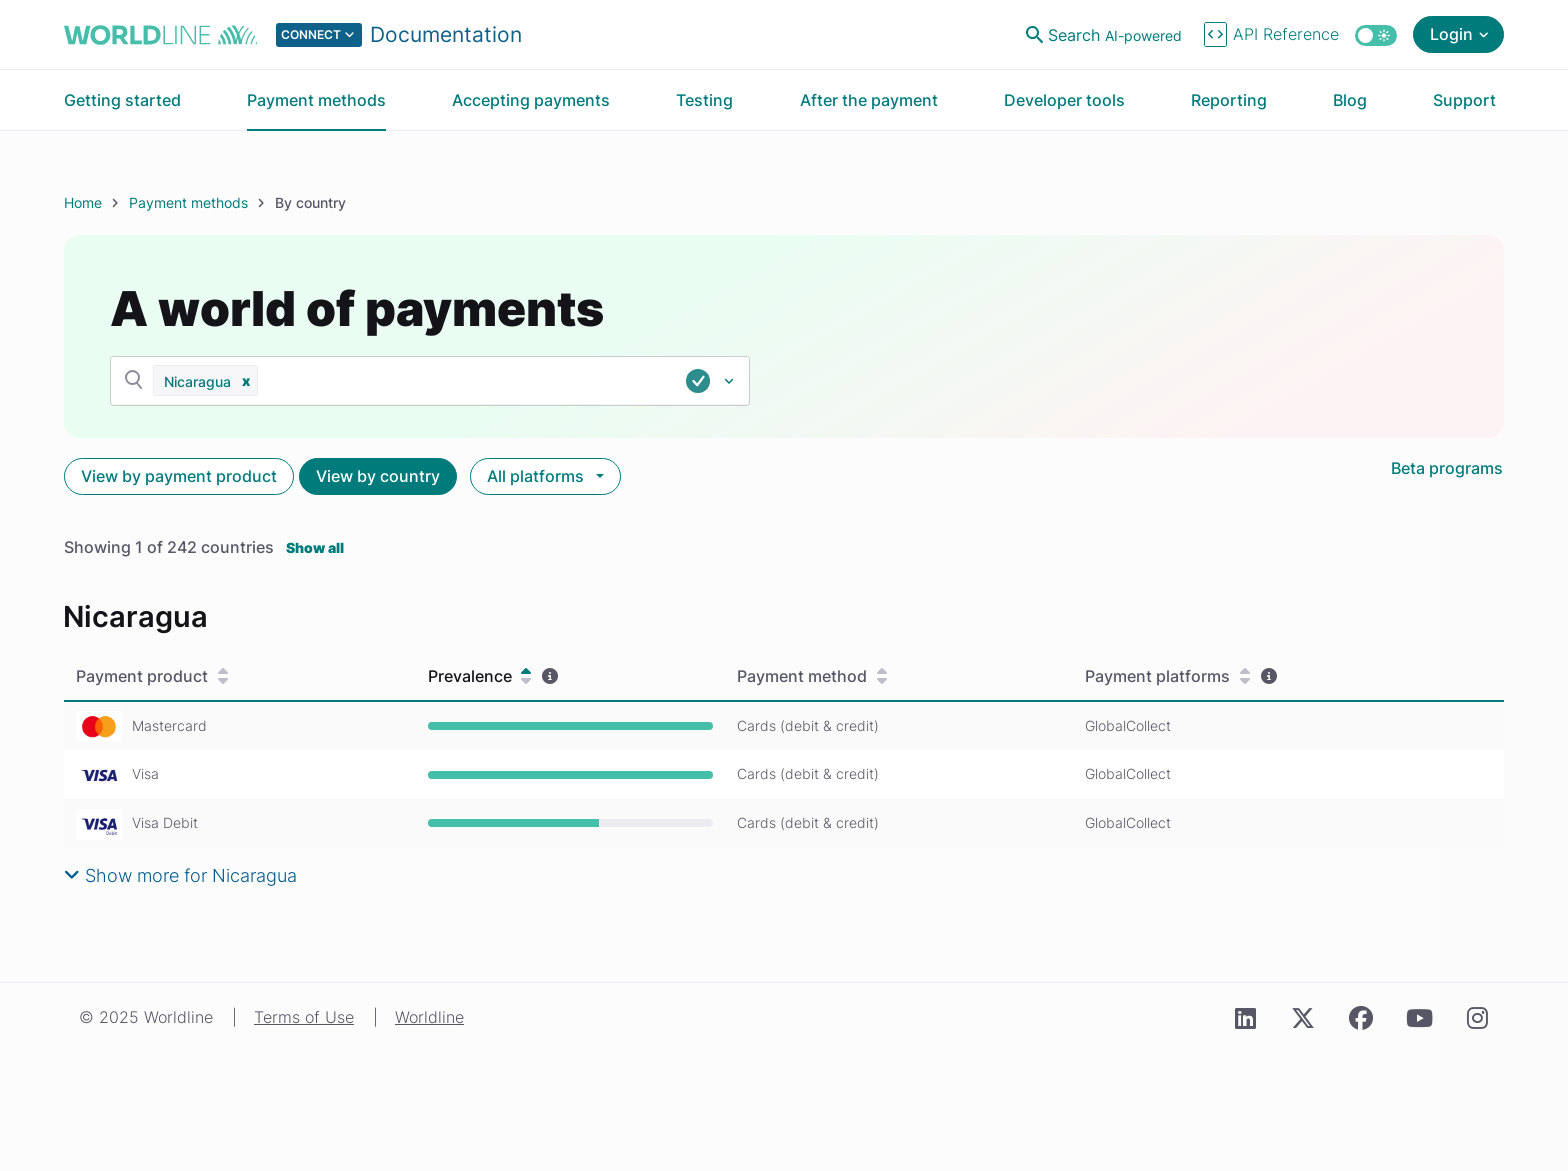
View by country (378, 476)
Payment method (812, 676)
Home (83, 202)
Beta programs (1447, 468)
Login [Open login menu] (1451, 34)
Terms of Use (304, 1017)
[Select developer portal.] (399, 35)
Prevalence (480, 676)
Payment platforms (1167, 676)
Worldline (429, 1017)
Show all (315, 547)
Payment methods (188, 202)
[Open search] (1106, 35)
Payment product (152, 676)
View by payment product (179, 476)
